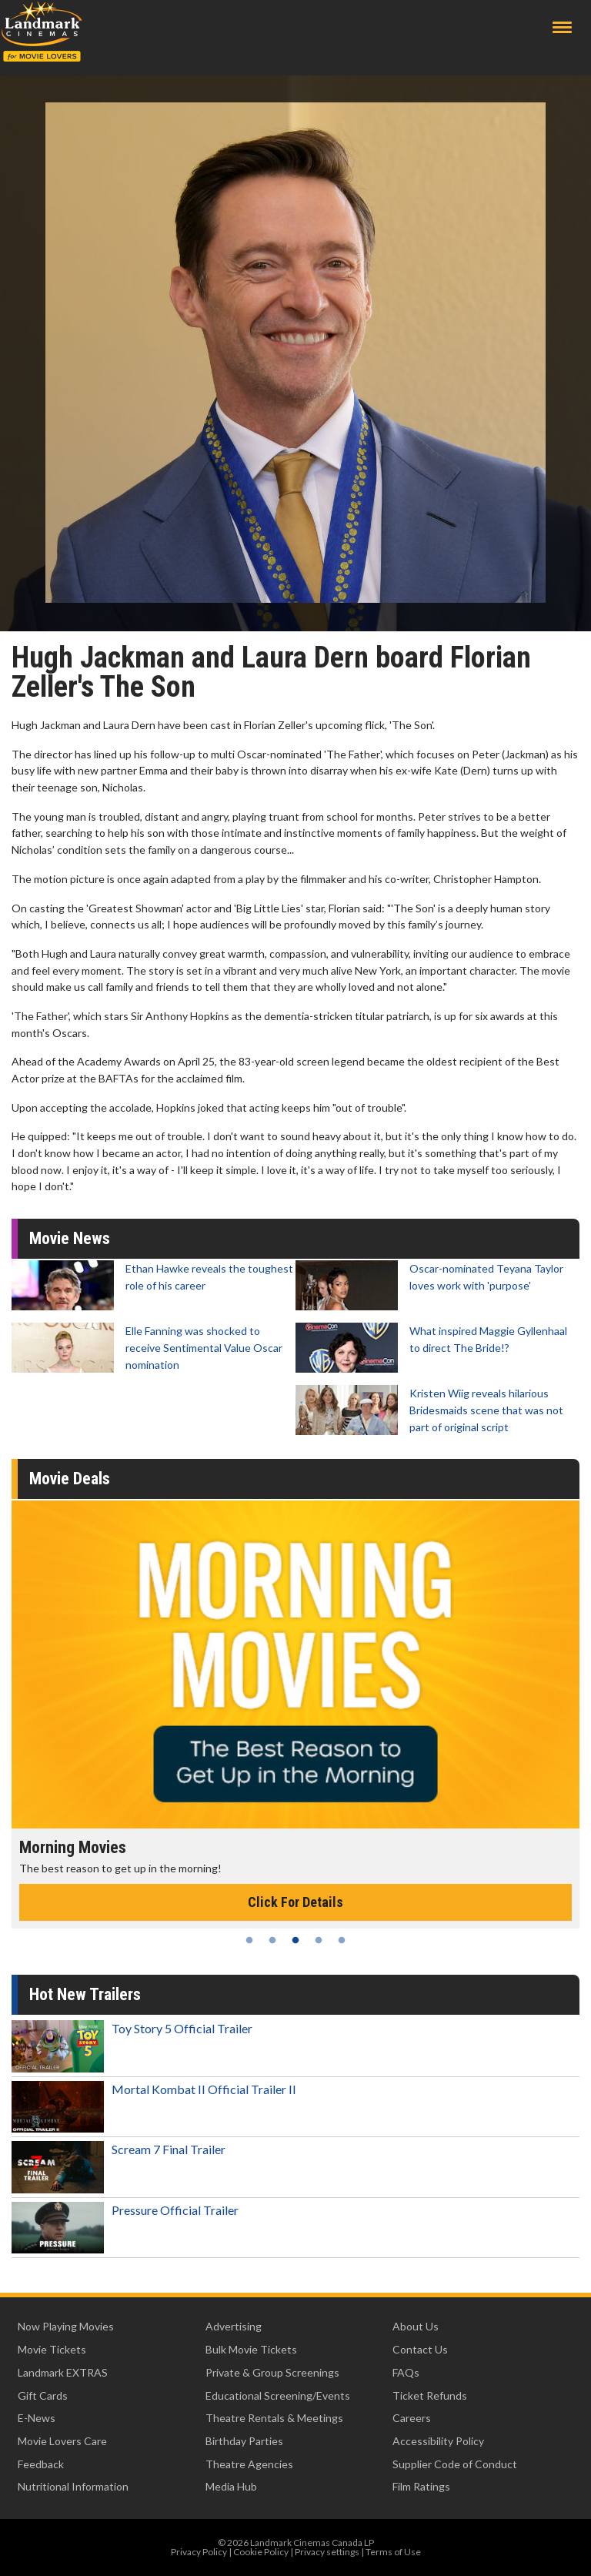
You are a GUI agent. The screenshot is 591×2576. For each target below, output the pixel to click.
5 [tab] (341, 1940)
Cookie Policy (261, 2552)
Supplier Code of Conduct (454, 2464)
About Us (415, 2326)
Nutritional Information (73, 2486)
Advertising (233, 2326)
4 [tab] (318, 1940)
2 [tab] (272, 1940)
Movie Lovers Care (62, 2440)
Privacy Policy (199, 2552)
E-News (36, 2417)
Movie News (69, 1238)
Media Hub (231, 2486)
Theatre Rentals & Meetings (274, 2417)
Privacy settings (327, 2552)
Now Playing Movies (66, 2326)
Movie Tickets (52, 2349)
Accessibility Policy (438, 2440)
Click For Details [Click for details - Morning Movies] (295, 1902)
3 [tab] (295, 1940)
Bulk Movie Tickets (251, 2349)
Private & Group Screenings (272, 2372)
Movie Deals (69, 1478)
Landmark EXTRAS (63, 2372)
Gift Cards (43, 2395)
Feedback (41, 2464)
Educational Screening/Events (277, 2395)
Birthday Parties (244, 2440)
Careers (411, 2417)
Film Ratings (421, 2486)
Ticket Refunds (429, 2395)
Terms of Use (393, 2552)
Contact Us (420, 2349)
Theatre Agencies (249, 2464)
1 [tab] (249, 1940)
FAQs (405, 2372)
